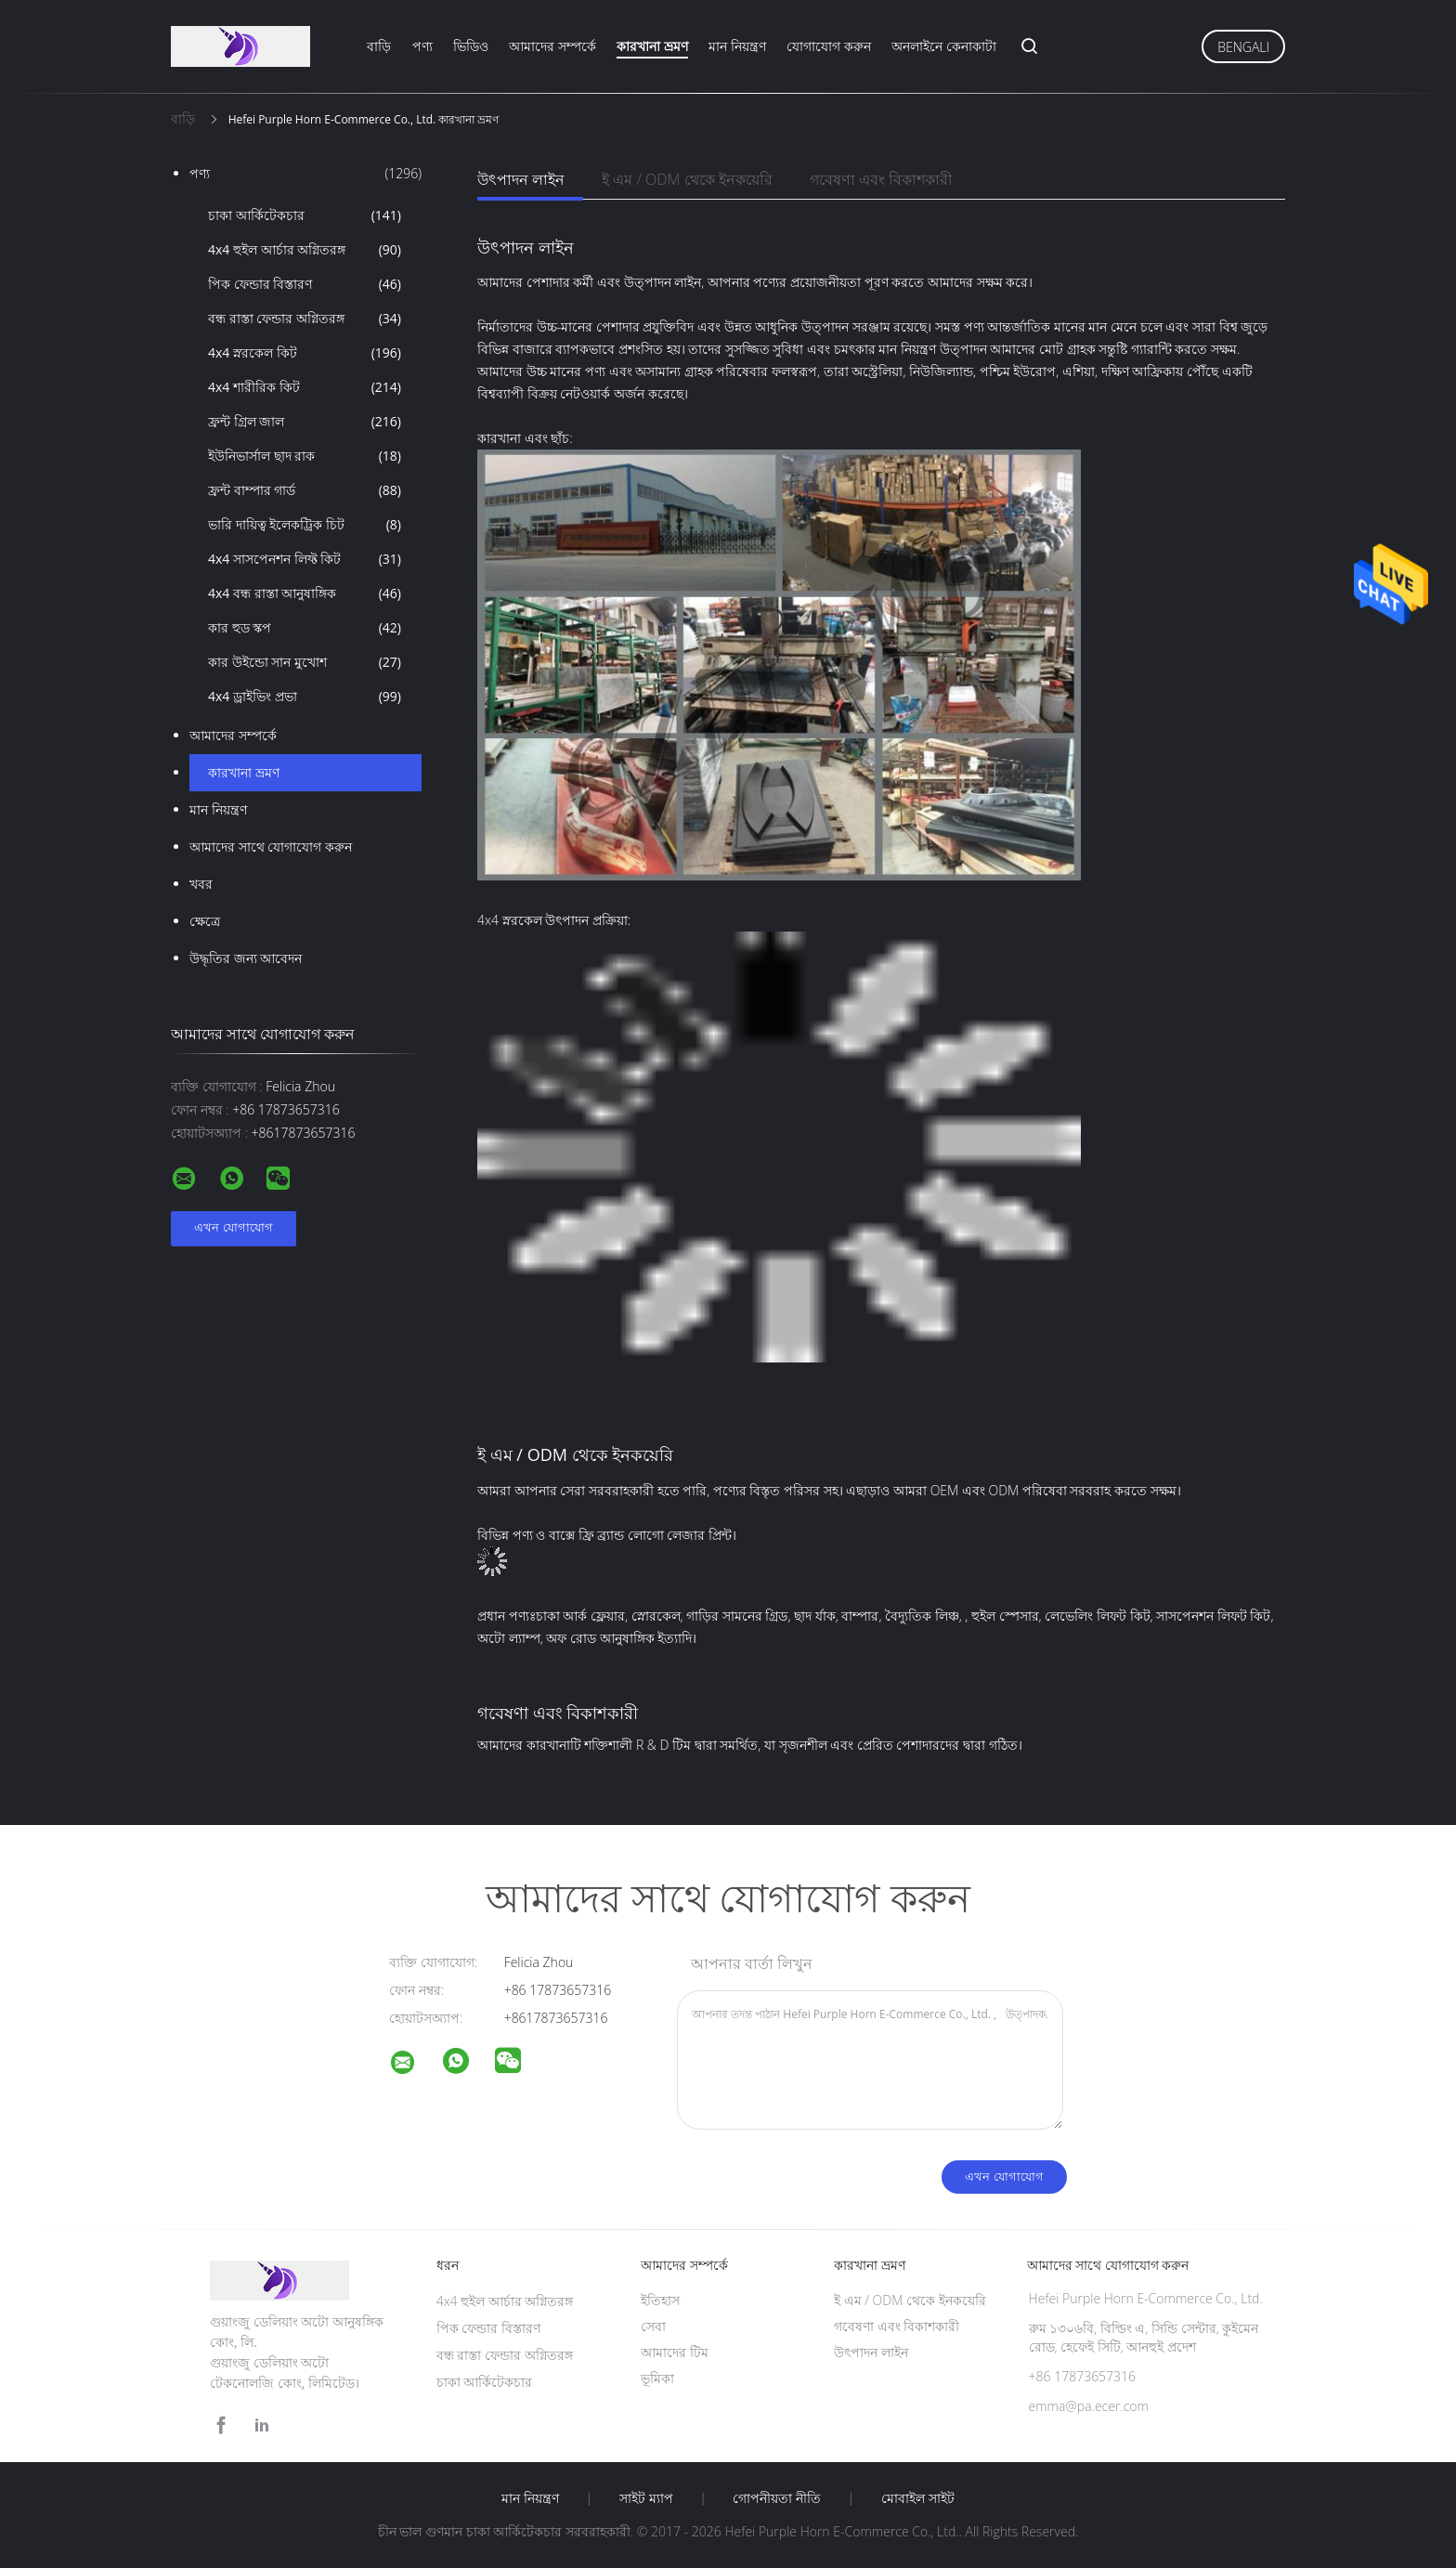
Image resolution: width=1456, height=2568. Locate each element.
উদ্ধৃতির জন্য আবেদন (245, 958)
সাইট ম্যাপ (646, 2498)
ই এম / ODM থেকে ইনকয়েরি (687, 179)
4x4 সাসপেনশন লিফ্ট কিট (304, 559)
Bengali (1243, 47)
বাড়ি (379, 46)
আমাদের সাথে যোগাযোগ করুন (270, 846)
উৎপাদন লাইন (521, 179)
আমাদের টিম (674, 2352)
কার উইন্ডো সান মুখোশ (304, 662)
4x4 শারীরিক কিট (304, 387)
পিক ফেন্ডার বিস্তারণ (304, 284)
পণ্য (422, 46)
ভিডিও (470, 46)
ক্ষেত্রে (204, 921)
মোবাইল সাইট (918, 2498)
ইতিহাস (660, 2300)
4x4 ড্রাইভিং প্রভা (304, 696)
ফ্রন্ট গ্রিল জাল (304, 422)
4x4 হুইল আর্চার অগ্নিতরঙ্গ (304, 250)
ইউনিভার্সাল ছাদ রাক (304, 456)
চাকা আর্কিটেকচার (304, 215)
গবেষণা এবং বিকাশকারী (881, 179)
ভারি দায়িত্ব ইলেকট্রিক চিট (304, 525)
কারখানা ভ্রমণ (652, 46)
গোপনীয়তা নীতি (777, 2498)
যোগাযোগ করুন (828, 46)
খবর (201, 884)
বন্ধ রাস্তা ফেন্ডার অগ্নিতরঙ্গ (304, 318)
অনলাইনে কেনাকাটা (943, 46)
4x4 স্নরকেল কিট (304, 353)
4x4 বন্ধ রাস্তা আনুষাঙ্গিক (304, 593)
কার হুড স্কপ (304, 628)
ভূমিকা (657, 2378)
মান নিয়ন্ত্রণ (737, 46)
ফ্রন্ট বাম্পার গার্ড (304, 490)
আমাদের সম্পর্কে (552, 46)
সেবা (653, 2326)
